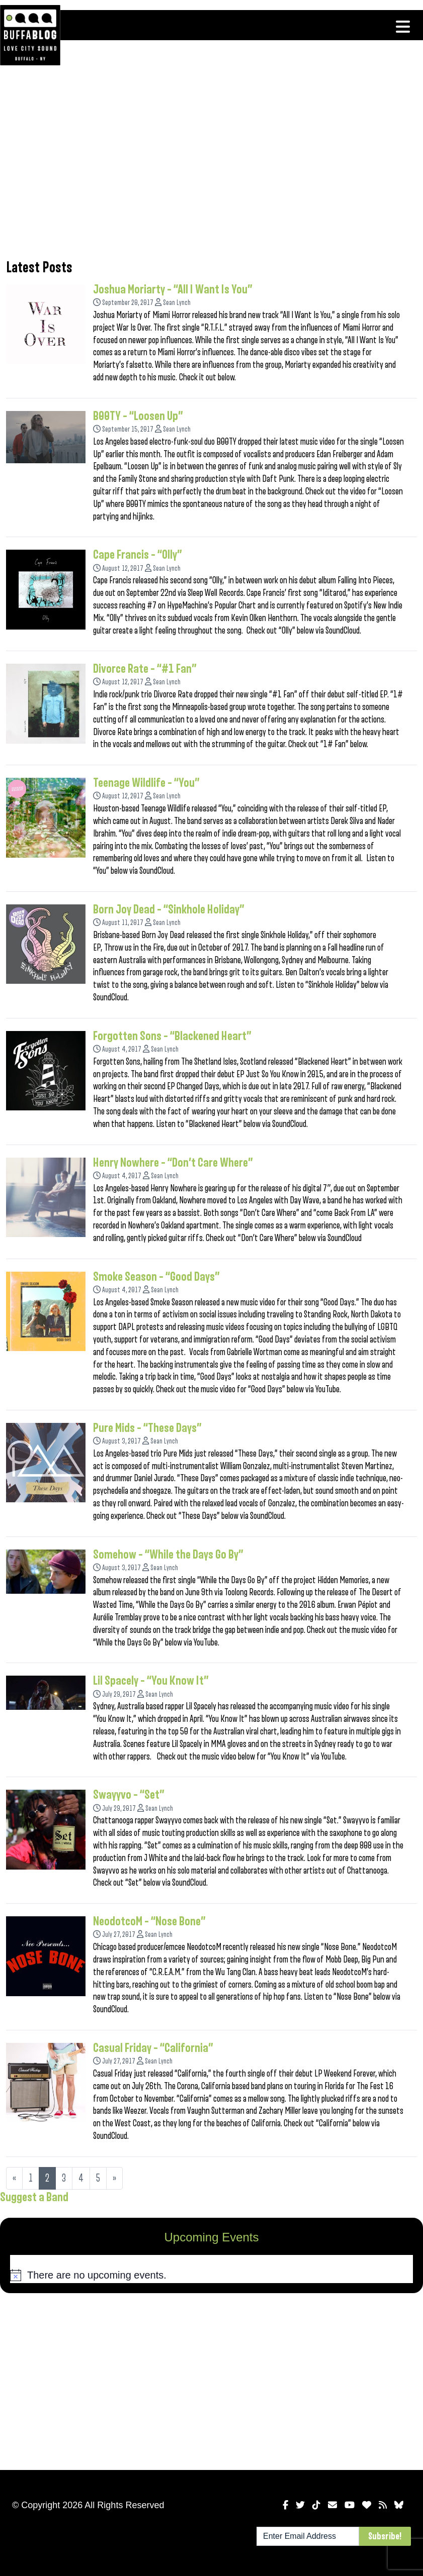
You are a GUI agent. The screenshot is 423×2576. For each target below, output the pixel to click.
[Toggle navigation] (402, 26)
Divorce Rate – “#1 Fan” (145, 668)
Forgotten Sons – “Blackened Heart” (172, 1036)
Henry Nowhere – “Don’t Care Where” (173, 1162)
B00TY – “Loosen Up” (138, 416)
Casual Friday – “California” (153, 2047)
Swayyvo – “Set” (128, 1794)
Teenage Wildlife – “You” (146, 782)
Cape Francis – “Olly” (137, 554)
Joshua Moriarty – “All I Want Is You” (172, 289)
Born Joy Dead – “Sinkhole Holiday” (168, 909)
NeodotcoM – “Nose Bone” (149, 1921)
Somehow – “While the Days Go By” (168, 1554)
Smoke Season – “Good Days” (156, 1276)
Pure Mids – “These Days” (147, 1427)
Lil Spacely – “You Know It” (151, 1680)
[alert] (211, 2275)
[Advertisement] (211, 168)
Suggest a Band (34, 2197)
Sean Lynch (177, 302)
